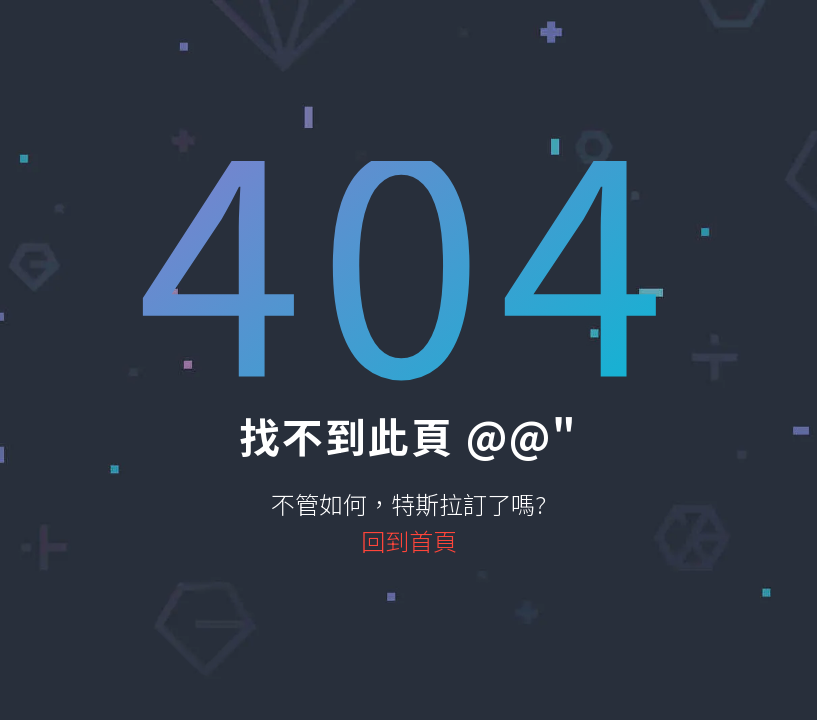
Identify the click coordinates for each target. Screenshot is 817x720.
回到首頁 (409, 540)
